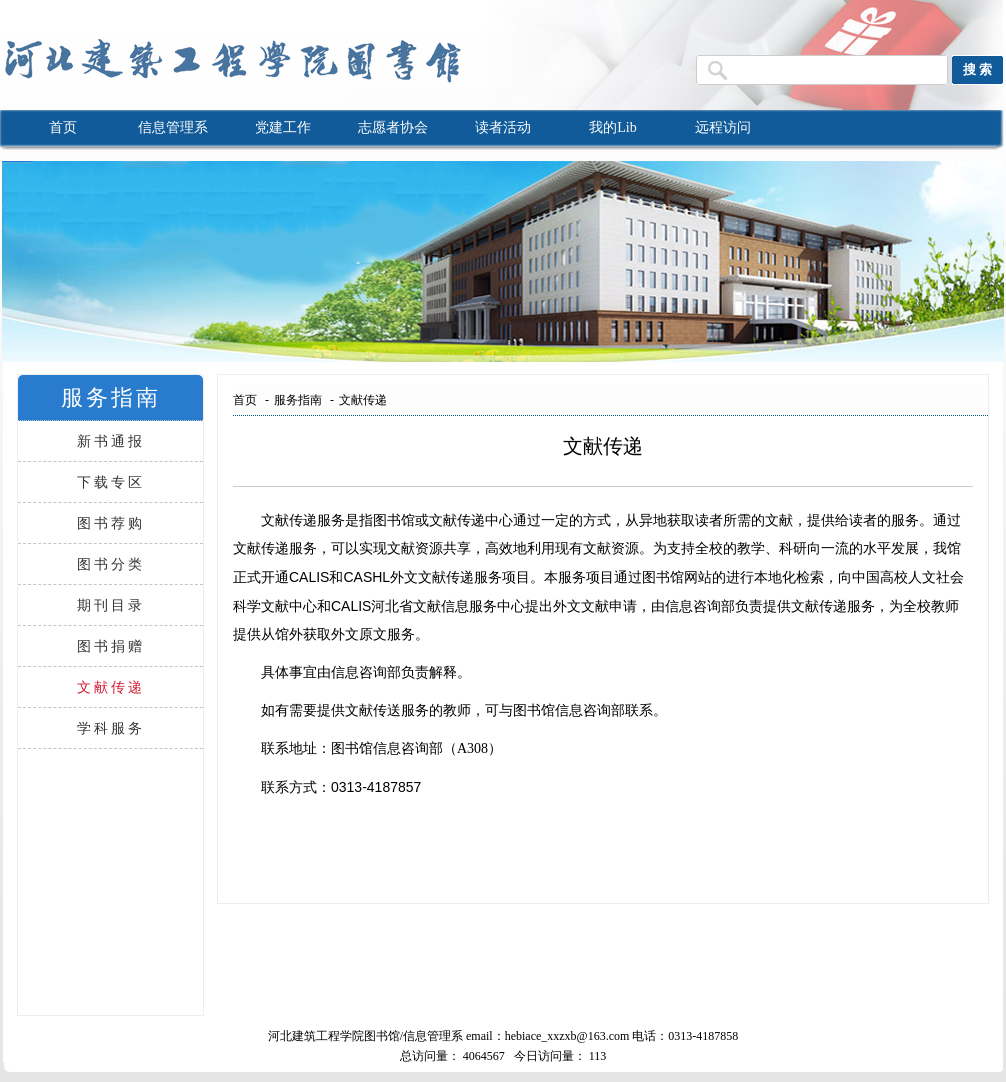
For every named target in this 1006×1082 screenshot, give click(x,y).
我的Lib (612, 127)
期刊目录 (111, 605)
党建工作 (283, 127)
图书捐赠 (111, 646)
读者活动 (503, 127)
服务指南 (298, 400)
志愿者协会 (393, 127)
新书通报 (111, 441)
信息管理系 (173, 127)
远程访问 (723, 127)
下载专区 (111, 482)
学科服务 (111, 728)
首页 (63, 127)
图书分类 (111, 564)
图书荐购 (111, 523)
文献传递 (111, 687)
